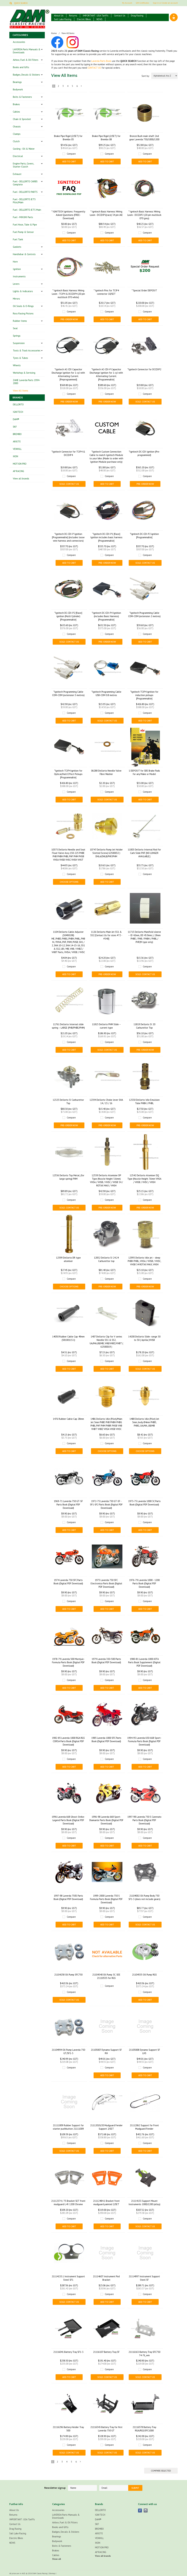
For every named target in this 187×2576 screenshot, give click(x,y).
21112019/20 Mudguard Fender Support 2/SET (106, 2127)
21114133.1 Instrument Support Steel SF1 (68, 2278)
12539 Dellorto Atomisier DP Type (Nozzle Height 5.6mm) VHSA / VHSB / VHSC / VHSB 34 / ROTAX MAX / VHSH (106, 1180)
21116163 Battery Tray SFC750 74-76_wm (144, 2353)
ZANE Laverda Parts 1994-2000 (26, 382)
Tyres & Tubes (20, 357)
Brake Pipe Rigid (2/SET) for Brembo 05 (68, 137)
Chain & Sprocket (22, 119)
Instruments (19, 276)
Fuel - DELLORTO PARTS (25, 191)
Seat (15, 328)
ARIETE (17, 441)
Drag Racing (137, 15)
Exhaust (17, 174)
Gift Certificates (142, 3)
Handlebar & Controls (24, 254)
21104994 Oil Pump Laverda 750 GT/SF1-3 (68, 2051)
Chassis (17, 126)
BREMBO (17, 434)
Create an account (170, 3)
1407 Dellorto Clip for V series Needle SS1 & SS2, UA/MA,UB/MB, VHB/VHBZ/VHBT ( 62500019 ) (106, 1341)
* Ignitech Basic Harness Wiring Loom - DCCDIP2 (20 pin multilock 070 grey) (144, 215)
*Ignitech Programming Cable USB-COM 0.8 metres (106, 693)
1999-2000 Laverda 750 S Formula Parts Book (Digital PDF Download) (106, 1899)
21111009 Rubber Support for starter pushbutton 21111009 (68, 2127)
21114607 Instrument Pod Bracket (106, 2278)
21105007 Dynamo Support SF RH (106, 2051)
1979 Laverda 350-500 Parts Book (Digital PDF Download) (106, 1660)
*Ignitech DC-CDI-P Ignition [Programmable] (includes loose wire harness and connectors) (68, 537)
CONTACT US (94, 67)
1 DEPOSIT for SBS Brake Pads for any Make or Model (144, 772)
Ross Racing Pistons (23, 313)
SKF (15, 426)
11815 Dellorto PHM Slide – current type (106, 1026)
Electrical (18, 156)
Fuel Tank (18, 239)
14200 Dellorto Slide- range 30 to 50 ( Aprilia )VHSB (144, 1338)
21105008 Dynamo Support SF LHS (144, 2051)
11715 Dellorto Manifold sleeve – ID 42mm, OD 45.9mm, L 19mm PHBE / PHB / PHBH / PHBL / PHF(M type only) (144, 937)
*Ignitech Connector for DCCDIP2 (144, 369)
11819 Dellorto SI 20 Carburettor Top (144, 1026)
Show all (56, 2558)
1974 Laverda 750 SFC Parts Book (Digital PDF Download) (68, 1582)
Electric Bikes (84, 19)
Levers (16, 283)
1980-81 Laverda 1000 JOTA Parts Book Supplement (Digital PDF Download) (144, 1662)
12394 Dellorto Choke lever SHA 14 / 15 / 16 (106, 1101)
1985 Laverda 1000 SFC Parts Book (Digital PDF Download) (106, 1739)
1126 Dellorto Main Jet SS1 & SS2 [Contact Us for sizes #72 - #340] (106, 935)
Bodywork (18, 89)
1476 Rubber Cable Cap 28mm (68, 1418)
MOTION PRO (19, 463)
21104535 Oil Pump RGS (144, 1974)
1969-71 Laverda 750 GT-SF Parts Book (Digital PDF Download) (68, 1504)
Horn (15, 261)
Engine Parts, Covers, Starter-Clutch (23, 165)
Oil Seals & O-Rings (23, 306)
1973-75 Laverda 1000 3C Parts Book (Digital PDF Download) (144, 1503)
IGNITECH (18, 411)
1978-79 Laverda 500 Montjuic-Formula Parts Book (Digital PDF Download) (68, 1662)
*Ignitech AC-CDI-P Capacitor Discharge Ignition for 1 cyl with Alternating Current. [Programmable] (106, 374)
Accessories (19, 41)
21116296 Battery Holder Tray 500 (68, 2429)
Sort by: (146, 75)
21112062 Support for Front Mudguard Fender (144, 2127)
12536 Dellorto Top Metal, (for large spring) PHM (68, 1177)
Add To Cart (69, 161)
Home (54, 33)
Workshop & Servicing (24, 372)
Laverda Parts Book (101, 60)
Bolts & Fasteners (22, 96)
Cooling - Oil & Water (24, 148)
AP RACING (18, 471)
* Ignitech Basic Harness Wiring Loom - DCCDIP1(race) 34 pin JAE (106, 213)
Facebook (140, 2511)
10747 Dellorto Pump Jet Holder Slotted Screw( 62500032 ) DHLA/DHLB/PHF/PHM (106, 853)
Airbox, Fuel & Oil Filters (25, 59)
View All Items (20, 390)
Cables (16, 111)
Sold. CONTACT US (145, 401)
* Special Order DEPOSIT (144, 290)
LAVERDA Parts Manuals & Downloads (26, 51)
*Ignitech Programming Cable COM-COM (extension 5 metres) (68, 693)
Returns (73, 15)
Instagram (146, 2511)
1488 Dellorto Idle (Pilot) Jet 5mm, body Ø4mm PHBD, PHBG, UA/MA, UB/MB (144, 1422)
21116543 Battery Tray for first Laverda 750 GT (106, 2429)
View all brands (21, 478)
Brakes (16, 104)
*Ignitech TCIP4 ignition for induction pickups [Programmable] (144, 695)
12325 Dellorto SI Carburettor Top (68, 1101)
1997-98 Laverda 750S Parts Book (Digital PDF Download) (68, 1897)
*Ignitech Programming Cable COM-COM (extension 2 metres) (144, 614)
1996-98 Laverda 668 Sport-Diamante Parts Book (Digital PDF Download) (106, 1820)
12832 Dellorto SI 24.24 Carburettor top (106, 1259)
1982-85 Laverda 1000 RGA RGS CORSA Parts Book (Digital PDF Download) (68, 1741)
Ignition (17, 269)
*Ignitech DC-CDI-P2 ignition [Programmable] (144, 535)
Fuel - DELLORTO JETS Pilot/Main (24, 201)
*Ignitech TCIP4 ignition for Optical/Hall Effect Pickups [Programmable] (68, 774)
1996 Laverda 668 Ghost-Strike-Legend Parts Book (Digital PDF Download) (68, 1820)
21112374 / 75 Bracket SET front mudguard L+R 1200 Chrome (68, 2202)
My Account (127, 3)
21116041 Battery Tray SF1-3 (68, 2351)
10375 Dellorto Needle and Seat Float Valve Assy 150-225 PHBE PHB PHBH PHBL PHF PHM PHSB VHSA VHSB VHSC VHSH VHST (68, 854)
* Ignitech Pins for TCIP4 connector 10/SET (106, 292)
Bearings (17, 82)
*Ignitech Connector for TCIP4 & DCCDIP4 (68, 453)
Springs (16, 335)
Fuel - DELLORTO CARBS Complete (25, 183)
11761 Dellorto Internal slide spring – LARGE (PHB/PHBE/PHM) (68, 1026)
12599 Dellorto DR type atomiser (68, 1259)
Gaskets (17, 246)
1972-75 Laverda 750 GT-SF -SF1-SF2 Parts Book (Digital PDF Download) (106, 1504)
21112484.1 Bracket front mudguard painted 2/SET (106, 2202)
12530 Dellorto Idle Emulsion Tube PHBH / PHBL (144, 1101)
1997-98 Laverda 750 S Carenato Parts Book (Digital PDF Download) (144, 1820)
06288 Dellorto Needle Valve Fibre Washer (106, 772)
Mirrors (16, 298)
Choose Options (69, 882)
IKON (15, 456)
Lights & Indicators (23, 291)
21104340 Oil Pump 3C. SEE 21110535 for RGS (106, 1976)
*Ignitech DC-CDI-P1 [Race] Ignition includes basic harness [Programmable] (106, 537)
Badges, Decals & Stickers (26, 74)
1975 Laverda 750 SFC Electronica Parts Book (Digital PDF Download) (106, 1583)
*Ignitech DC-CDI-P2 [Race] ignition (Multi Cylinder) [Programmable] (68, 616)
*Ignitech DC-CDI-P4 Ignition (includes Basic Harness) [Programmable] (106, 616)
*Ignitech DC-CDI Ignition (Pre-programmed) (144, 453)
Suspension (19, 343)
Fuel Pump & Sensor (23, 232)
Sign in (156, 3)
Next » (81, 86)
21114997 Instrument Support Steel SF (144, 2278)
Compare (71, 153)
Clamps (16, 133)
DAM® (16, 419)
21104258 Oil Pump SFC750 (68, 1974)
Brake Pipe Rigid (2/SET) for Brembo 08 (106, 137)
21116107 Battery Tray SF (106, 2351)
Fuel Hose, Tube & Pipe (25, 224)
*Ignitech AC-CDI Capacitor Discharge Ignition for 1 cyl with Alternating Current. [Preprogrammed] (68, 374)
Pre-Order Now (69, 319)
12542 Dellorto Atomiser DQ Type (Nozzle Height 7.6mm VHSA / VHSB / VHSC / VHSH (144, 1179)
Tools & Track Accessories (26, 350)
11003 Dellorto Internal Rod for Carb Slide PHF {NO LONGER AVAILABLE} (144, 853)
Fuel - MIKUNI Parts (23, 217)
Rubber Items (20, 320)
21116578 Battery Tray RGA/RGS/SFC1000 (144, 2429)
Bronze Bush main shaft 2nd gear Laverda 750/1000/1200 (144, 137)
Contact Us (119, 15)
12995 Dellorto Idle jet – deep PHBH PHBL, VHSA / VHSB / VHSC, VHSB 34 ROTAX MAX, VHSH (144, 1261)
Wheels (17, 365)
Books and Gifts (21, 67)
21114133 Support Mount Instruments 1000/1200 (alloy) (144, 2202)
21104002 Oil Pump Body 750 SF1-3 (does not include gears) (144, 1897)
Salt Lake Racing (62, 19)
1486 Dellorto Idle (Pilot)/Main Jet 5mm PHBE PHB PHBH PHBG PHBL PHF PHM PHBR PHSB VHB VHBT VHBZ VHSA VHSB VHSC (106, 1424)
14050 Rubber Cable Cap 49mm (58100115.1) (68, 1338)
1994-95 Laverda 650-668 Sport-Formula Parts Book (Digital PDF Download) (144, 1741)
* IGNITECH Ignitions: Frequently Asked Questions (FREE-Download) (68, 215)
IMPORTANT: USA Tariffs (95, 15)
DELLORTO (18, 404)
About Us (58, 15)
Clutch (16, 141)
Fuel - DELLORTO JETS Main (27, 209)
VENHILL (17, 448)
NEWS (99, 19)
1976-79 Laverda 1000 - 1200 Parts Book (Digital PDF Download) (144, 1583)
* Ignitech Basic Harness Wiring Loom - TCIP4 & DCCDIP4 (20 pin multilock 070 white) (68, 294)
